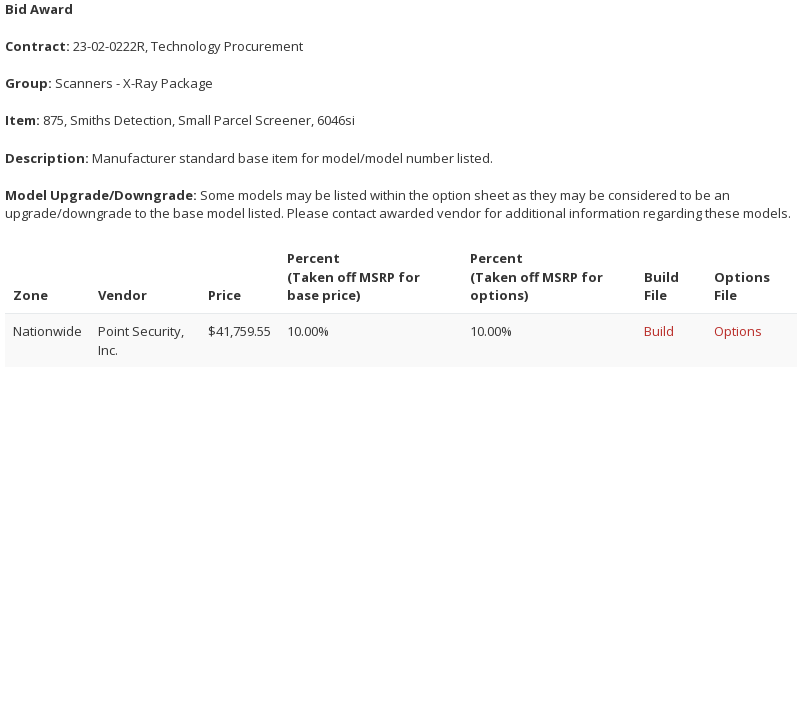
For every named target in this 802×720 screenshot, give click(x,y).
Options (738, 331)
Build (659, 331)
